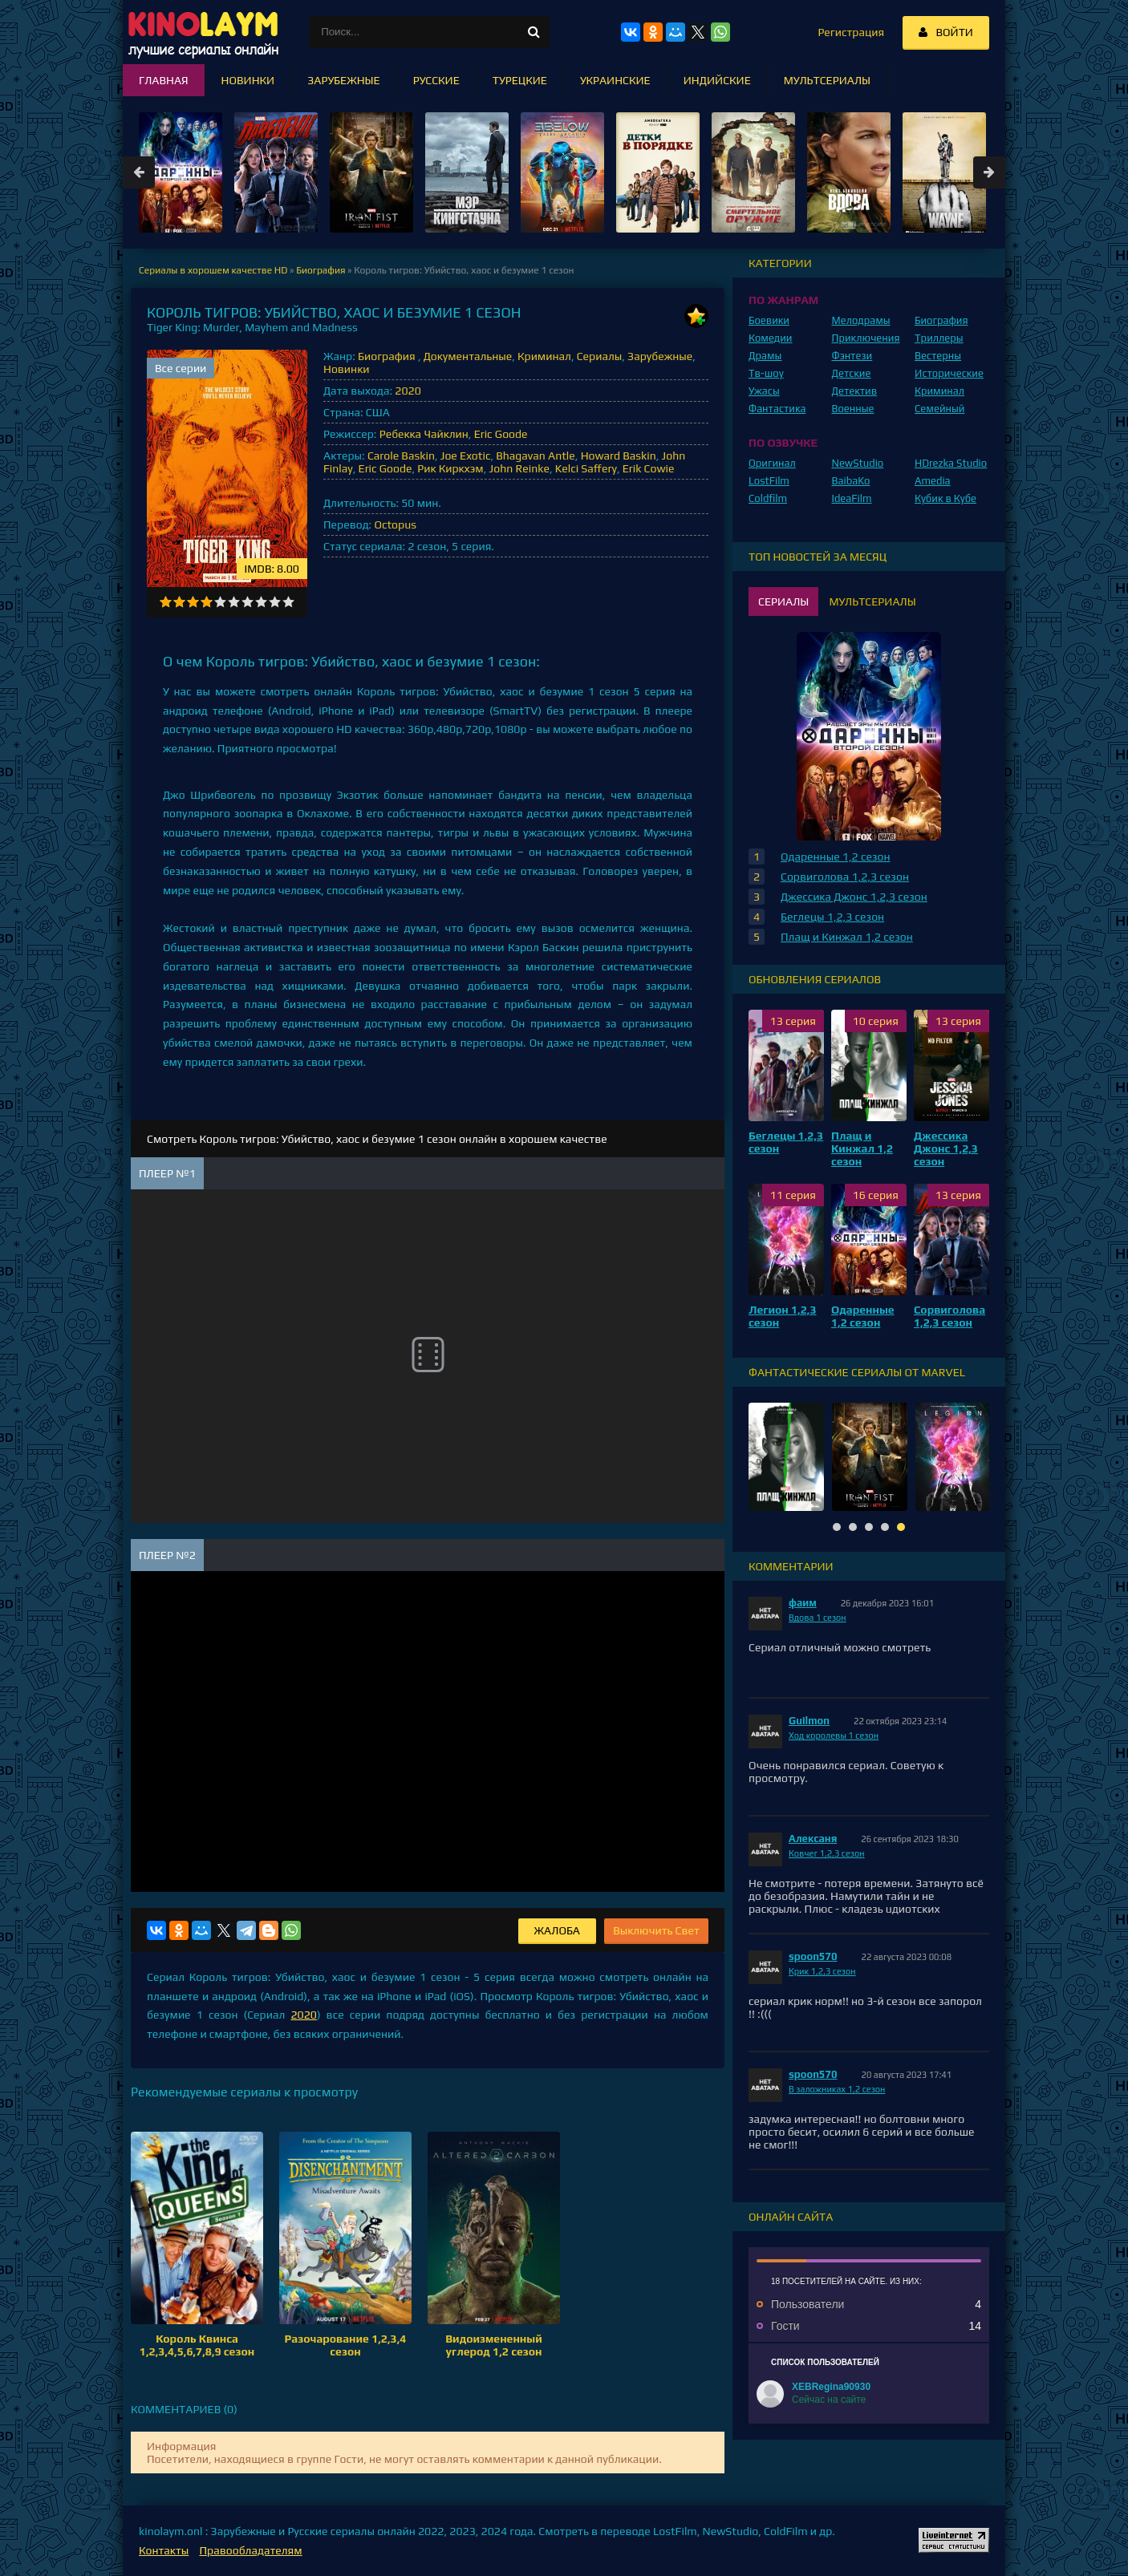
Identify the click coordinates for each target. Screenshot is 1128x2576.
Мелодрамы (861, 320)
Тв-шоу (766, 373)
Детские (851, 373)
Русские (436, 80)
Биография (388, 356)
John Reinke (519, 468)
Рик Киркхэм (450, 468)
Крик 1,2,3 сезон (822, 1971)
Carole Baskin (401, 455)
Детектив (855, 391)
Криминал (544, 356)
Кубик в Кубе (945, 498)
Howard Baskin (618, 455)
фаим (803, 1603)
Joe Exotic (465, 455)
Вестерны (938, 356)
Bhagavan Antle (535, 455)
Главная (164, 80)
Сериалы (600, 356)
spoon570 (813, 1956)
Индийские (717, 80)
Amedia (933, 481)
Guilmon (809, 1721)
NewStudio (858, 463)
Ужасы (764, 391)
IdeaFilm (852, 498)
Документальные (468, 356)
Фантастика (777, 409)
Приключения (866, 338)
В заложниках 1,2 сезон (837, 2089)
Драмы (765, 356)
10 (288, 602)
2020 (407, 390)
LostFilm (769, 481)
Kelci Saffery (586, 468)
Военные (853, 409)
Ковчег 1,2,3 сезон (827, 1853)
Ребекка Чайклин (424, 433)
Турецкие (520, 80)
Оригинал (772, 463)
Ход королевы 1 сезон (833, 1735)
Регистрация (851, 32)
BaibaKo (851, 481)
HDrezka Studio (951, 463)
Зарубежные (659, 356)
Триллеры (939, 338)
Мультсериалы (827, 80)
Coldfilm (768, 498)
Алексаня (813, 1839)
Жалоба (557, 1930)
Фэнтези (852, 356)
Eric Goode (501, 433)
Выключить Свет (656, 1930)
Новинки (346, 369)
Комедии (771, 338)
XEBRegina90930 (831, 2386)
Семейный (939, 409)
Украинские (615, 80)
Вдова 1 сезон (817, 1617)
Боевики (769, 320)
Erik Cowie (649, 468)
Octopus (395, 524)
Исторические (949, 373)
